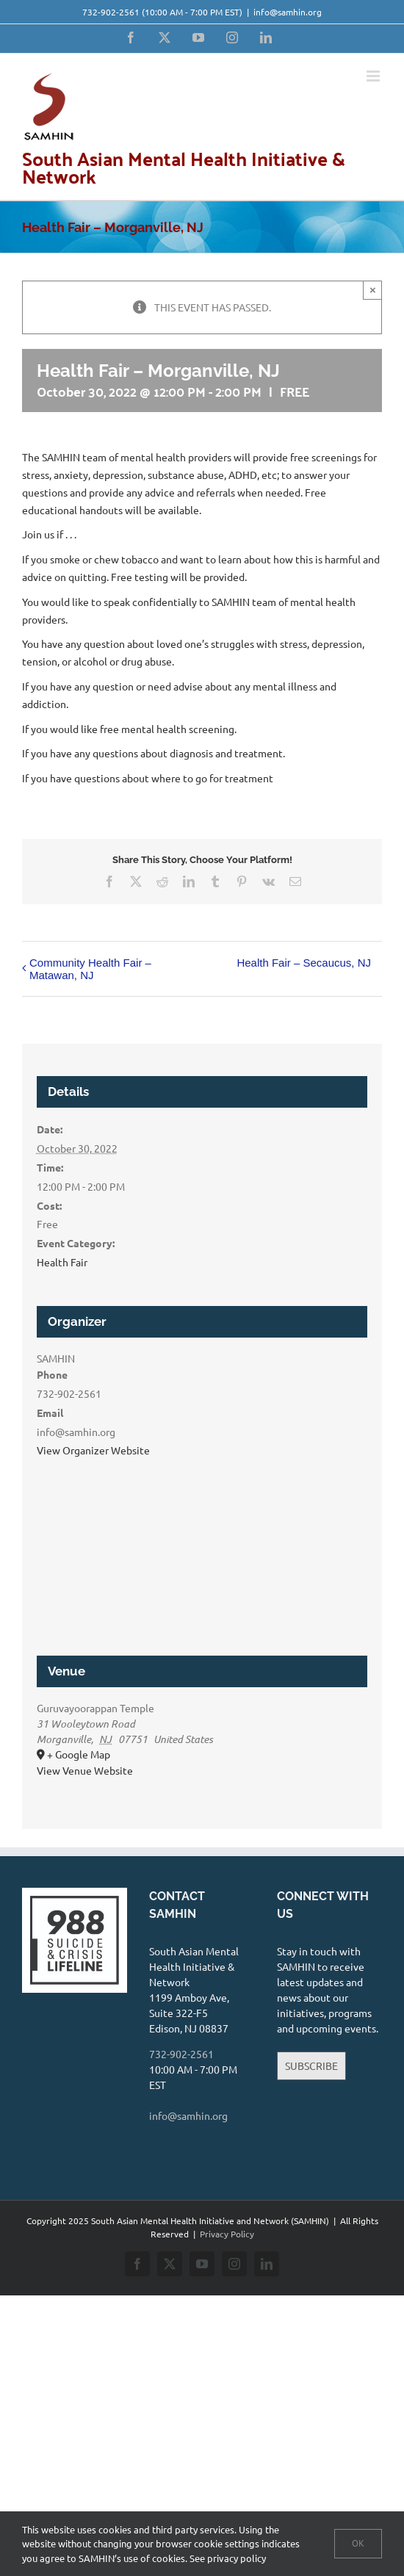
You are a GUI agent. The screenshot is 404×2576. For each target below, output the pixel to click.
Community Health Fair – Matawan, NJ (90, 968)
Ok (358, 2543)
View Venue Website (85, 1770)
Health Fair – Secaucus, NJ (304, 962)
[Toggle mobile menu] (374, 76)
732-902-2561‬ (111, 12)
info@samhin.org (287, 12)
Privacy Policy (227, 2234)
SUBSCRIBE (311, 2065)
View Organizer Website (93, 1450)
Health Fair (62, 1262)
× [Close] (372, 290)
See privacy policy (228, 2558)
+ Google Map (78, 1754)
